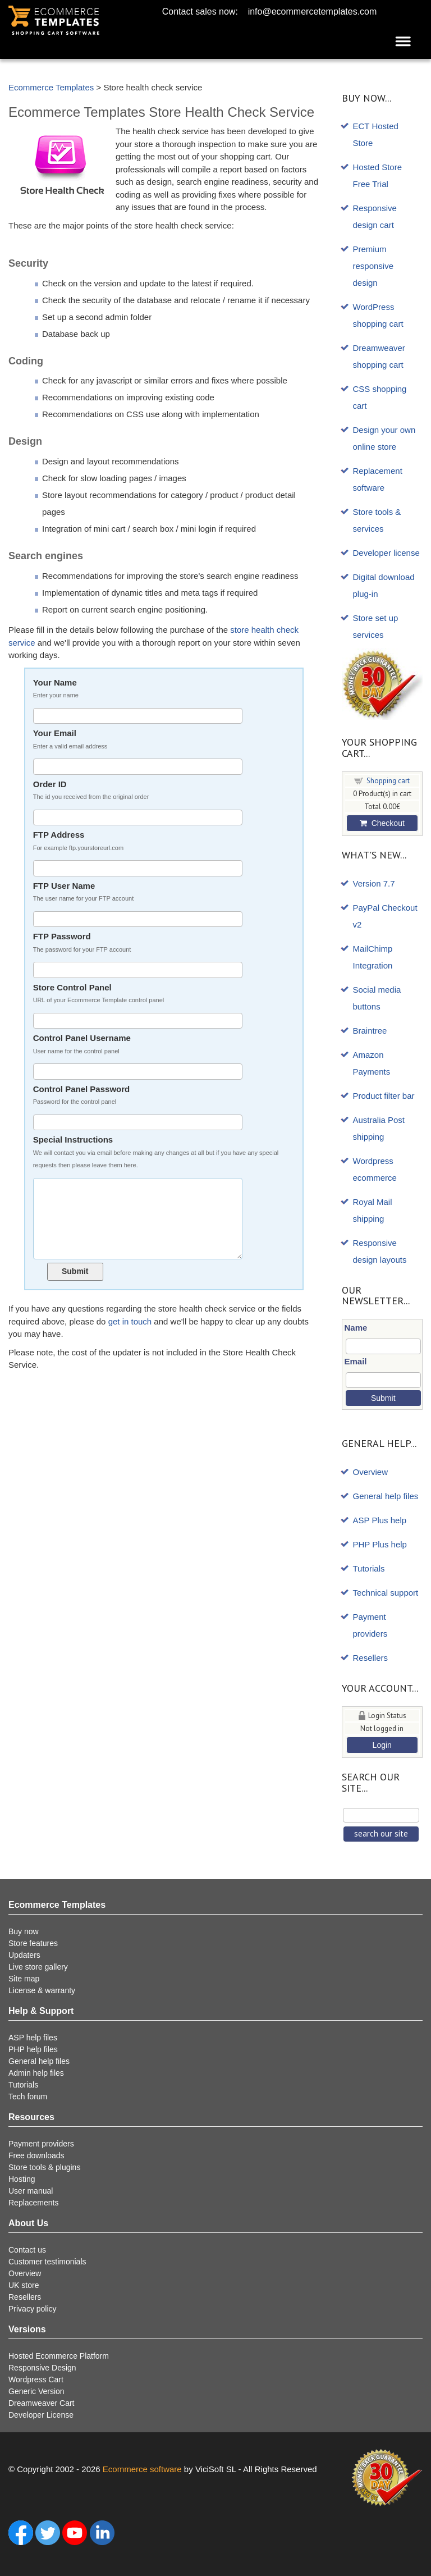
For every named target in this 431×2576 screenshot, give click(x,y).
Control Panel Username (159, 1045)
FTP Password (159, 943)
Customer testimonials (47, 2261)
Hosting (21, 2179)
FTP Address (159, 842)
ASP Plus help (380, 1520)
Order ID (159, 791)
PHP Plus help (380, 1544)
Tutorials (369, 1568)
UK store (23, 2285)
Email (356, 1361)
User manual (30, 2190)
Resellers (370, 1657)
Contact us (27, 2249)
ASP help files (32, 2037)
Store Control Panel (159, 995)
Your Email (159, 740)
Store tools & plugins (44, 2167)
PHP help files (33, 2049)
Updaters (24, 1955)
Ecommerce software (142, 2469)
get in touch (130, 1321)
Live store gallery (38, 1966)
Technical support (386, 1592)
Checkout (382, 823)
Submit (75, 1271)
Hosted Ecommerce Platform (58, 2355)
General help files (386, 1496)
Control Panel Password (159, 1096)
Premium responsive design (373, 265)
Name (356, 1327)
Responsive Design (42, 2367)
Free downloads (36, 2155)
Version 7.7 (374, 883)
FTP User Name (159, 893)
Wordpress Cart (35, 2379)
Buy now (23, 1931)
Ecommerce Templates (51, 87)
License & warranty (41, 1990)
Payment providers (41, 2143)
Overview (370, 1472)
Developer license (386, 553)
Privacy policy (32, 2308)
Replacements (33, 2202)
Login (382, 1745)
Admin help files (36, 2072)
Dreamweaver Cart (41, 2403)
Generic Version (36, 2391)
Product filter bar (384, 1095)
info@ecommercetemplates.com (312, 11)
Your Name (159, 690)
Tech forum (27, 2096)
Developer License (41, 2414)
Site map (23, 1978)
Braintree (370, 1030)
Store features (33, 1943)
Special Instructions (159, 1153)
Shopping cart (388, 780)
